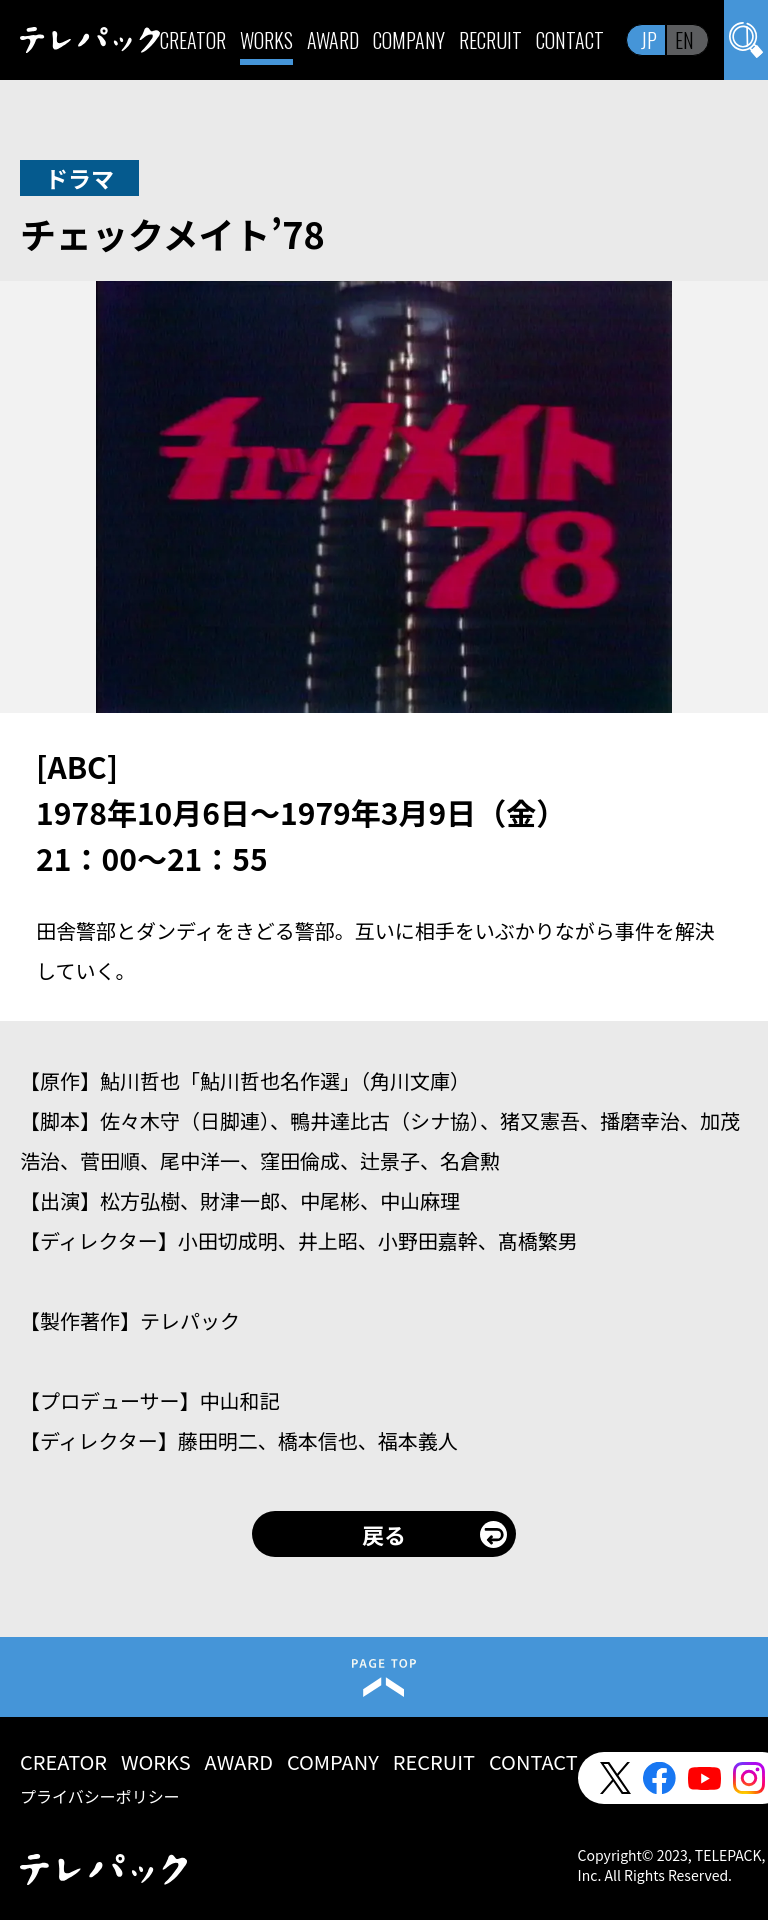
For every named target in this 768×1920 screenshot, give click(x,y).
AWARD (333, 40)
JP (649, 40)
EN (684, 40)
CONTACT (570, 40)
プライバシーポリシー (100, 1796)
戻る (384, 1534)
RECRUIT (490, 40)
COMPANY (409, 40)
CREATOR (193, 40)
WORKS (266, 40)
